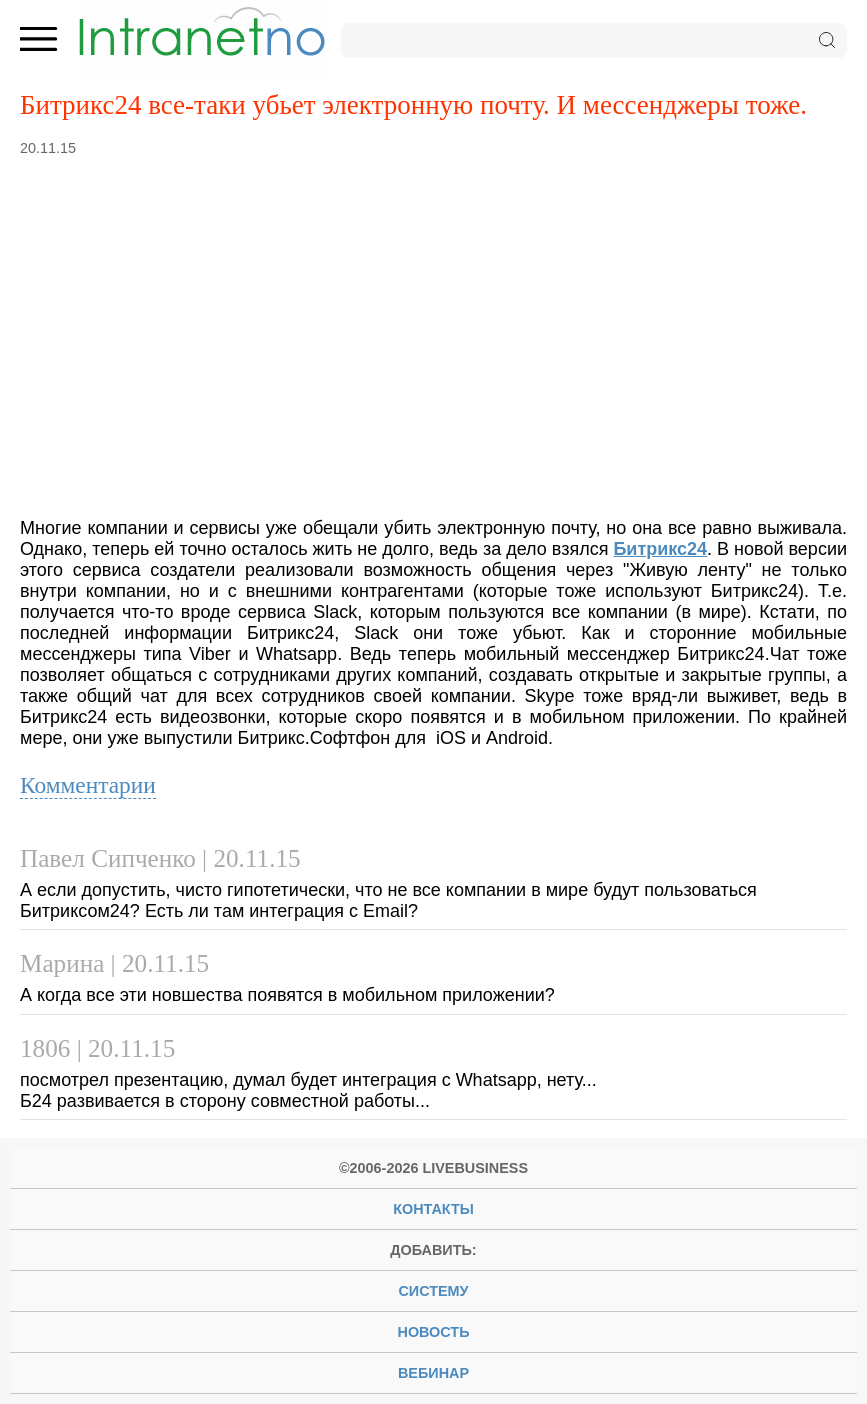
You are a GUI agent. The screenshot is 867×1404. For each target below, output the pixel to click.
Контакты (433, 1209)
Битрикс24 (660, 549)
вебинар (433, 1373)
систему (433, 1291)
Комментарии (88, 785)
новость (434, 1332)
